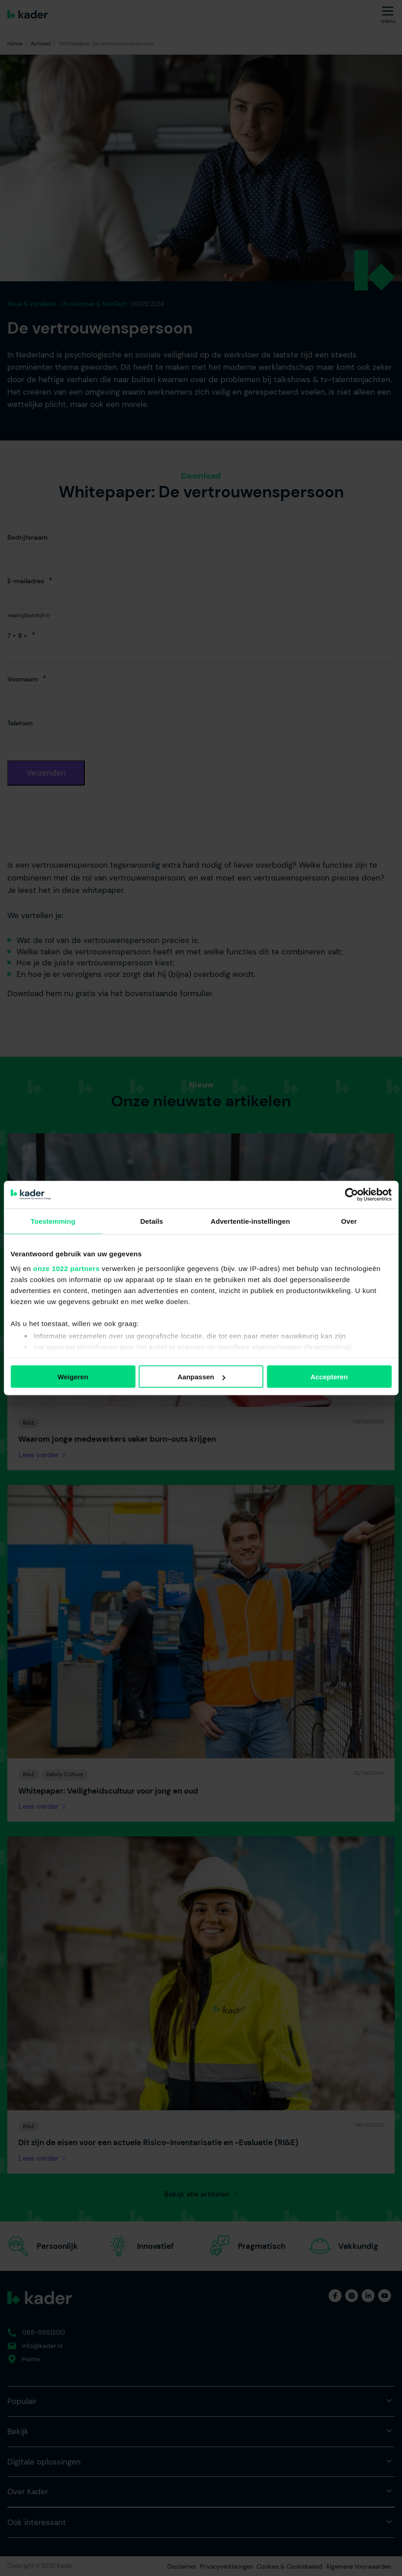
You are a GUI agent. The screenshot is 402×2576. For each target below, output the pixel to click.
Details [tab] (151, 1221)
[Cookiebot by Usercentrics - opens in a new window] (351, 1195)
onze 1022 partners (66, 1268)
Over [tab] (349, 1221)
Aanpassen (201, 1377)
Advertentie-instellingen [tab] (250, 1221)
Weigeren (72, 1377)
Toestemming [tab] (53, 1221)
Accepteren (329, 1377)
